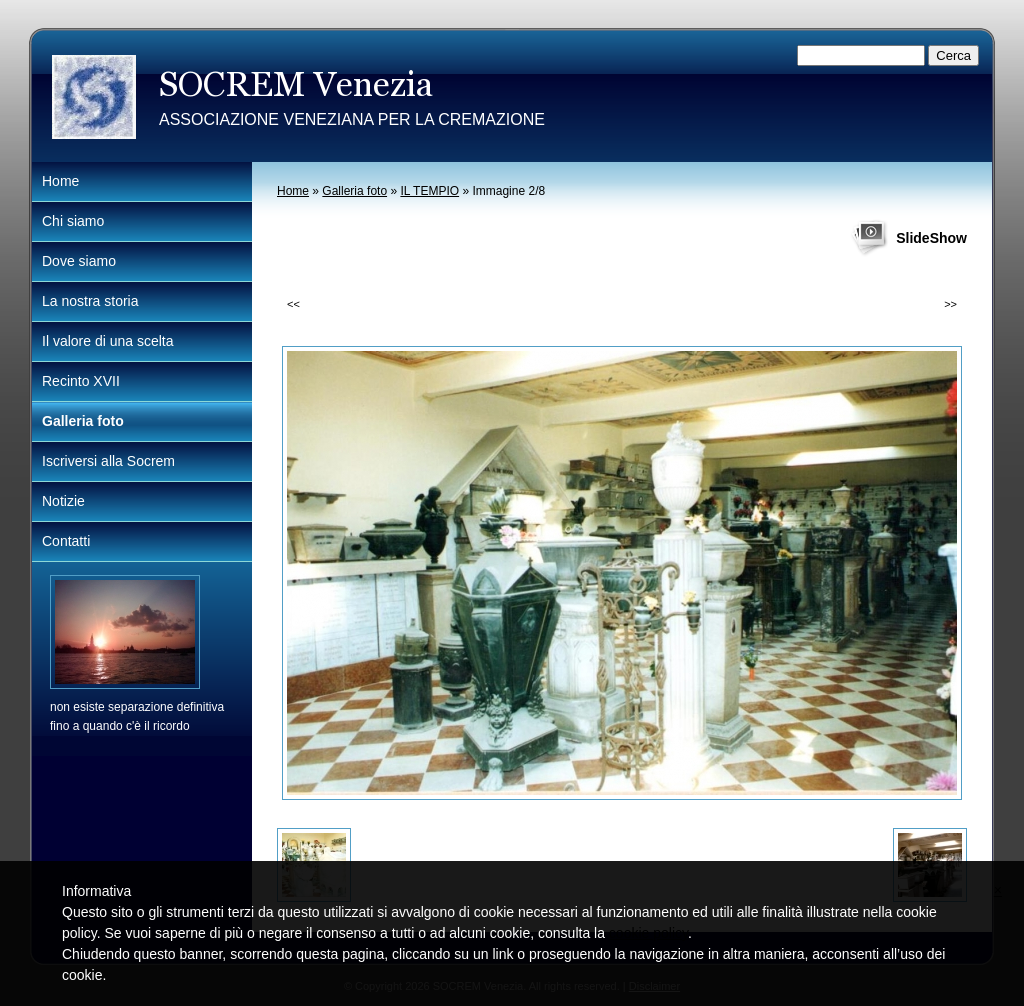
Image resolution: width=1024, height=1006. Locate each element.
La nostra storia (90, 301)
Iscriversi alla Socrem (108, 461)
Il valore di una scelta (108, 341)
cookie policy (648, 933)
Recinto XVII (81, 381)
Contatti (66, 541)
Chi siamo (73, 221)
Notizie (63, 501)
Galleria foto (354, 191)
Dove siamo (79, 261)
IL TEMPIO (429, 191)
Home (293, 191)
